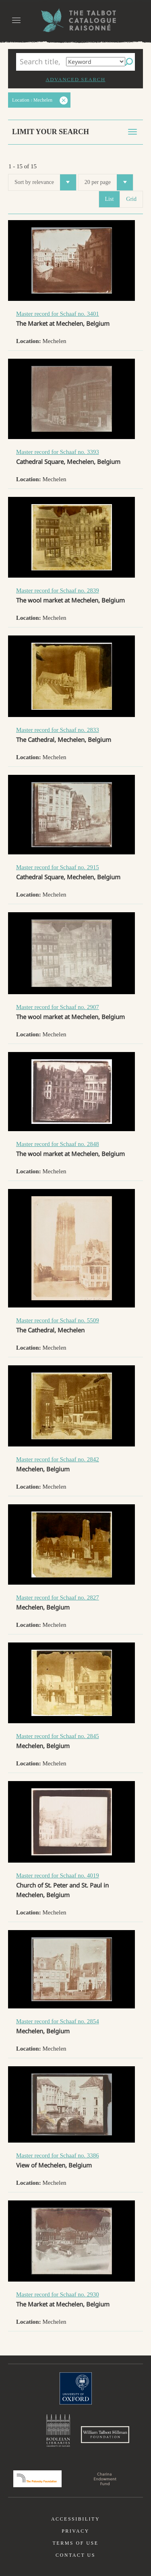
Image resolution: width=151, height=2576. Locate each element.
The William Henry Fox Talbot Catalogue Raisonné (75, 20)
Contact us (75, 2555)
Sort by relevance (45, 182)
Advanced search (75, 79)
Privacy (75, 2531)
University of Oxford (76, 2388)
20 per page (109, 182)
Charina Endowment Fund (105, 2479)
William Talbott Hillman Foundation (105, 2435)
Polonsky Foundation (37, 2479)
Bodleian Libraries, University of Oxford (58, 2431)
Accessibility (75, 2519)
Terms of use (75, 2543)
